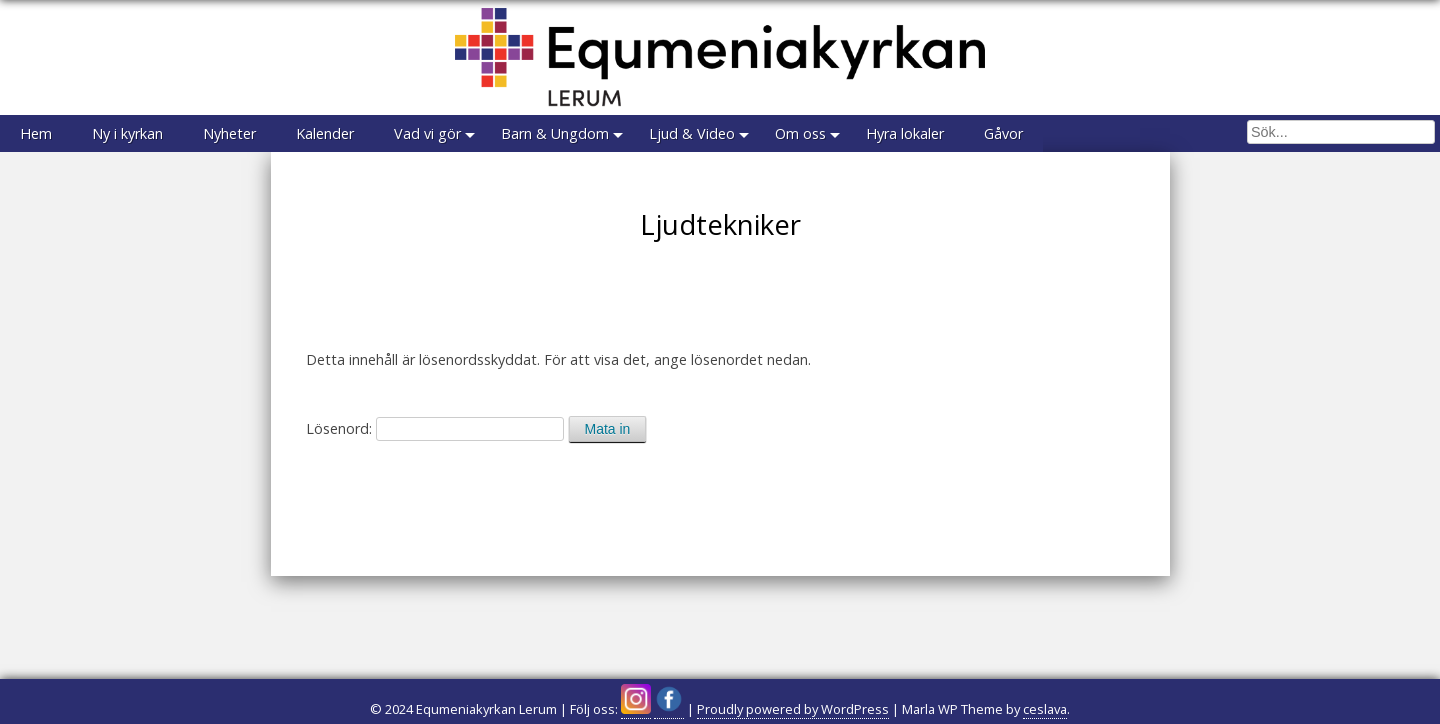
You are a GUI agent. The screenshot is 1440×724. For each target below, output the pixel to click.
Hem (36, 133)
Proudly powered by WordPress (793, 709)
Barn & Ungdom (555, 133)
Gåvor (1003, 133)
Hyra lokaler (905, 133)
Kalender (325, 133)
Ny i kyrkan (127, 133)
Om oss (800, 133)
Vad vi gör (427, 133)
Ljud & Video (692, 133)
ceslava (1045, 709)
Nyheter (229, 133)
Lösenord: (435, 428)
